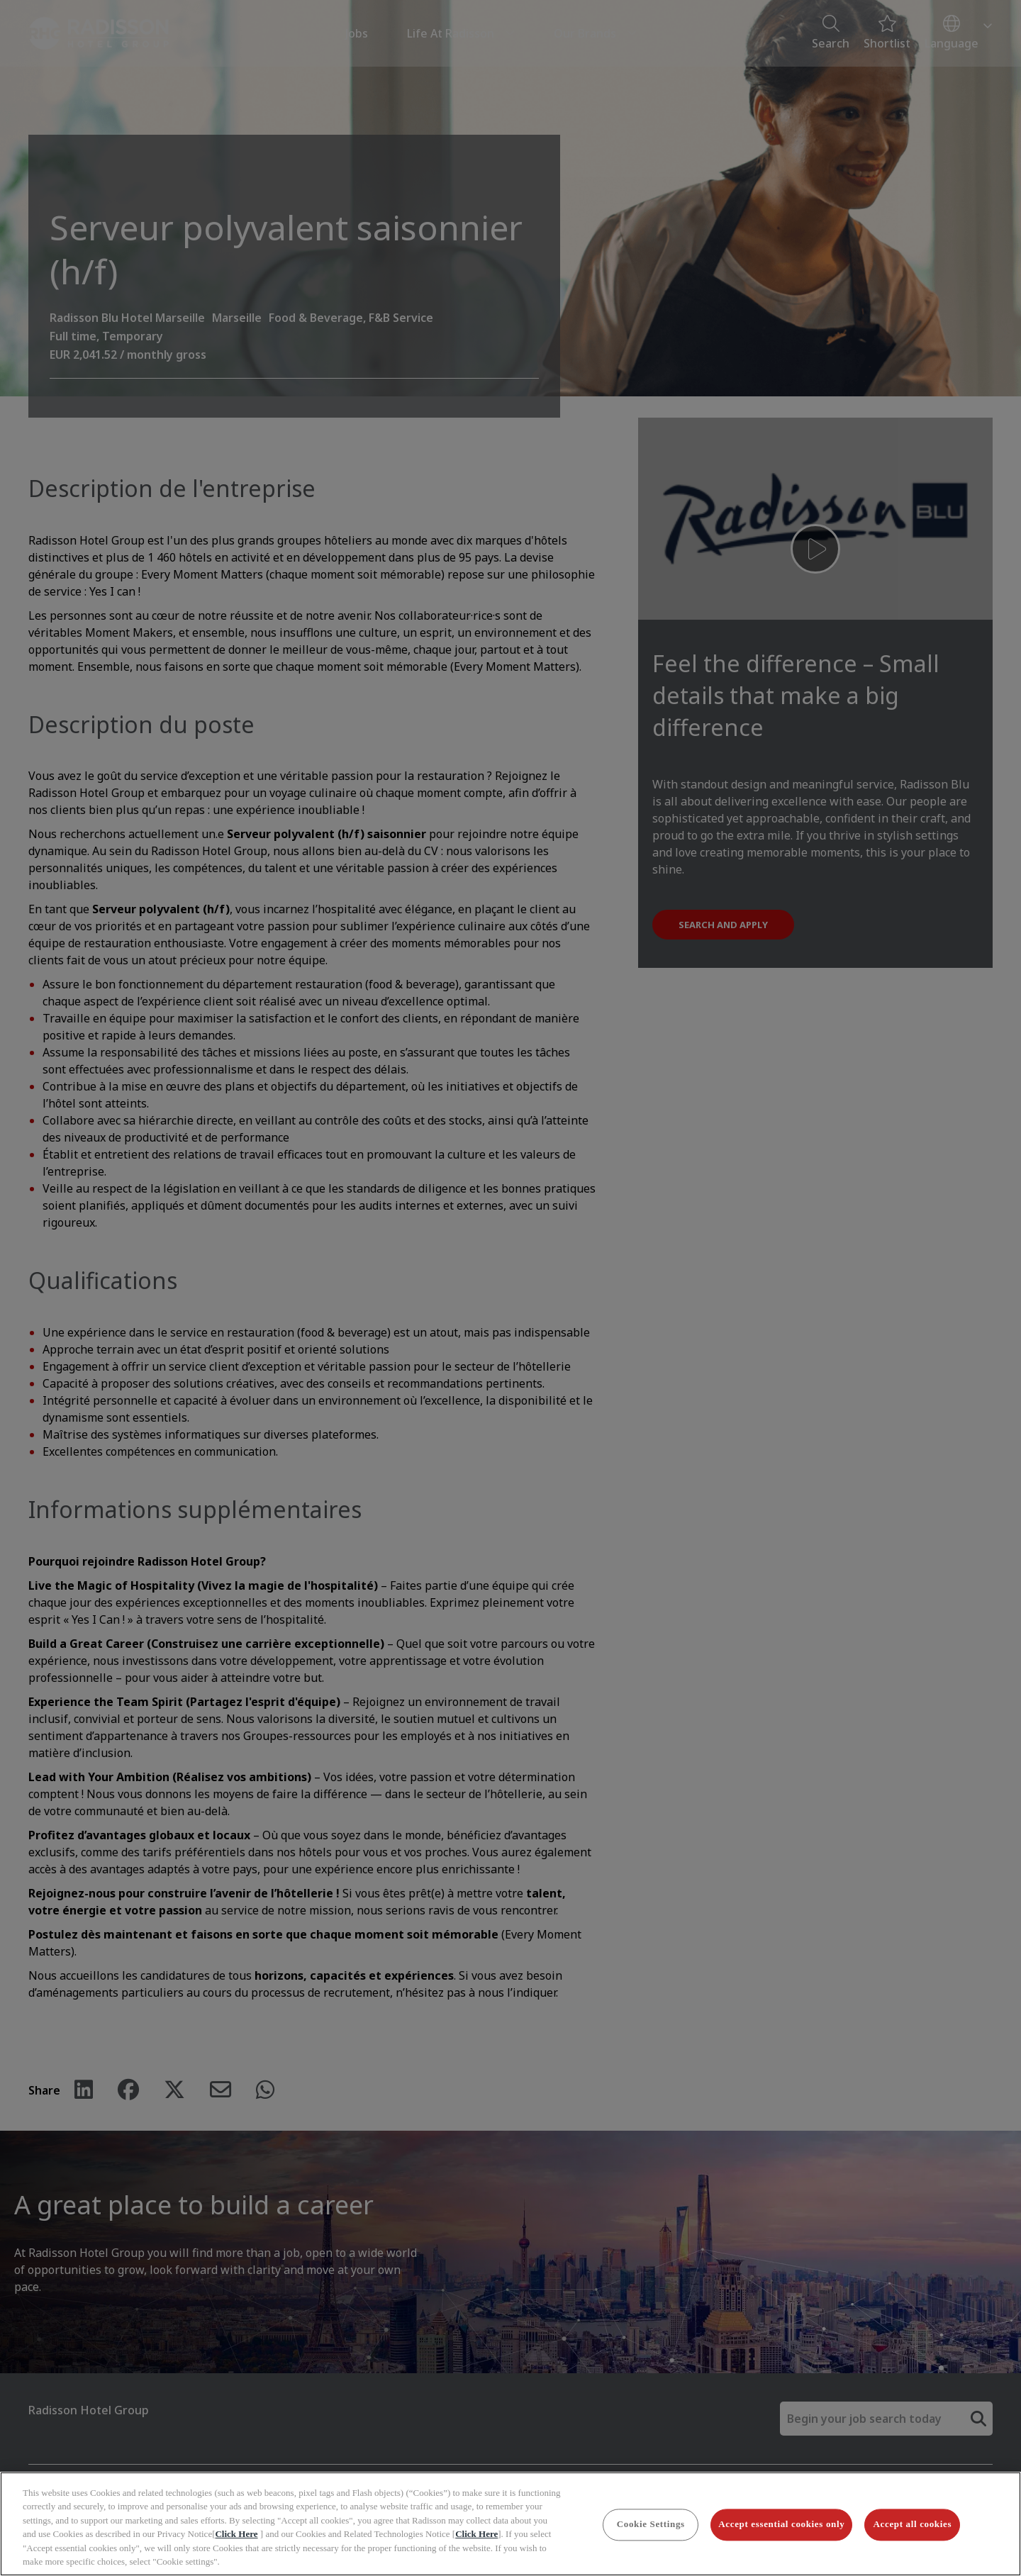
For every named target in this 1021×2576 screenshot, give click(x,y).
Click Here (236, 2533)
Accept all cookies (913, 2524)
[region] (510, 2524)
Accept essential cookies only (781, 2524)
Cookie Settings (651, 2524)
